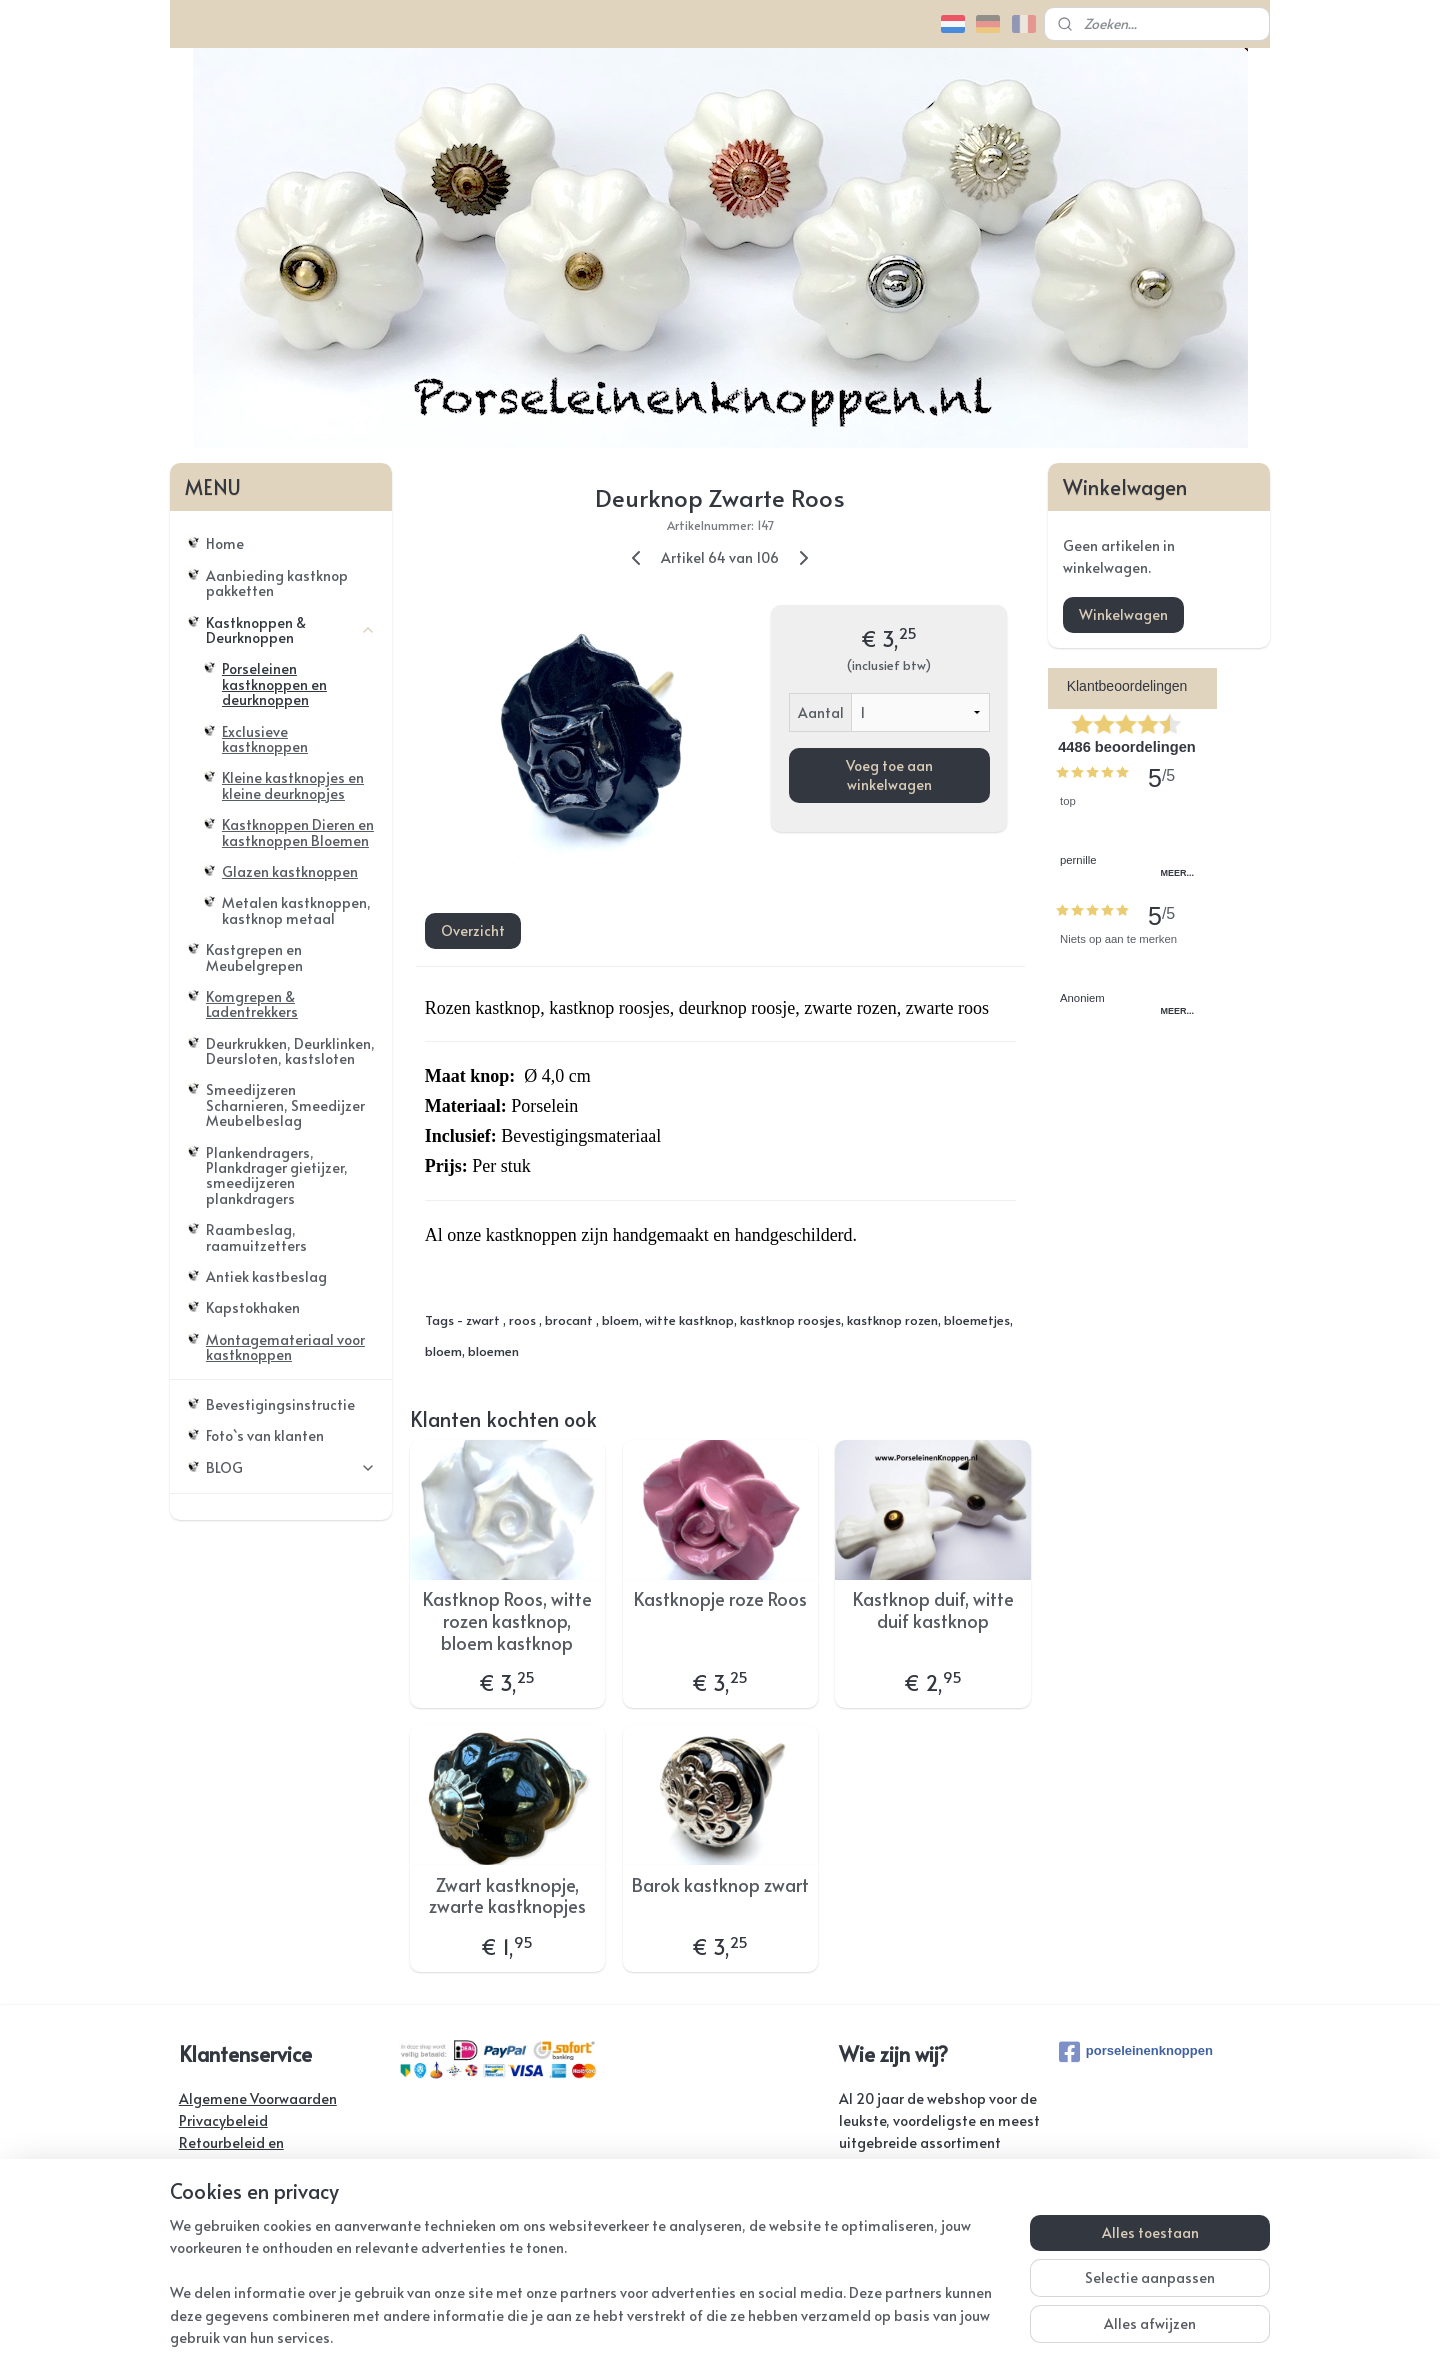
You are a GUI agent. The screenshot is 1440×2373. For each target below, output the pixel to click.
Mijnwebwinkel (959, 2336)
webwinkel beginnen (787, 2336)
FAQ (192, 2232)
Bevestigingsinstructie (280, 1404)
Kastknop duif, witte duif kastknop (932, 1609)
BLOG (291, 1467)
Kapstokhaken (253, 1307)
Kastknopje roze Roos (719, 1599)
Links (194, 2254)
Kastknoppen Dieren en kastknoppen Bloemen (298, 832)
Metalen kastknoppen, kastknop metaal (296, 910)
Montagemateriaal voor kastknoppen (285, 1347)
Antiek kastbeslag (266, 1276)
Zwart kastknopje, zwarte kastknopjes (507, 1895)
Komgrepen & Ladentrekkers (252, 1004)
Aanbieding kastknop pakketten (277, 583)
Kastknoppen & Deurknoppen (291, 630)
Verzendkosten (227, 2187)
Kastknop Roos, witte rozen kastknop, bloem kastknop (507, 1620)
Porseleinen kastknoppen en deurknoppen (274, 684)
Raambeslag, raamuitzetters (256, 1237)
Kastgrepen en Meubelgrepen (254, 957)
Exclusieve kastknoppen (265, 739)
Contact (205, 2210)
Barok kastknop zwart (719, 1885)
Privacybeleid (223, 2120)
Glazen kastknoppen (290, 871)
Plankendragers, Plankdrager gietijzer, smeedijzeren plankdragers (277, 1175)
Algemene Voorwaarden (258, 2098)
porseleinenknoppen (1136, 2052)
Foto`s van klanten (265, 1435)
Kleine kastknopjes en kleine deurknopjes (293, 785)
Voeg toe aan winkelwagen (888, 774)
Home (225, 543)
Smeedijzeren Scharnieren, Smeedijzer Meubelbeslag (285, 1105)
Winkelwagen (1123, 614)
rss (713, 2336)
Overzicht (472, 930)
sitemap (672, 2336)
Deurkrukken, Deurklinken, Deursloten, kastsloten (290, 1051)
